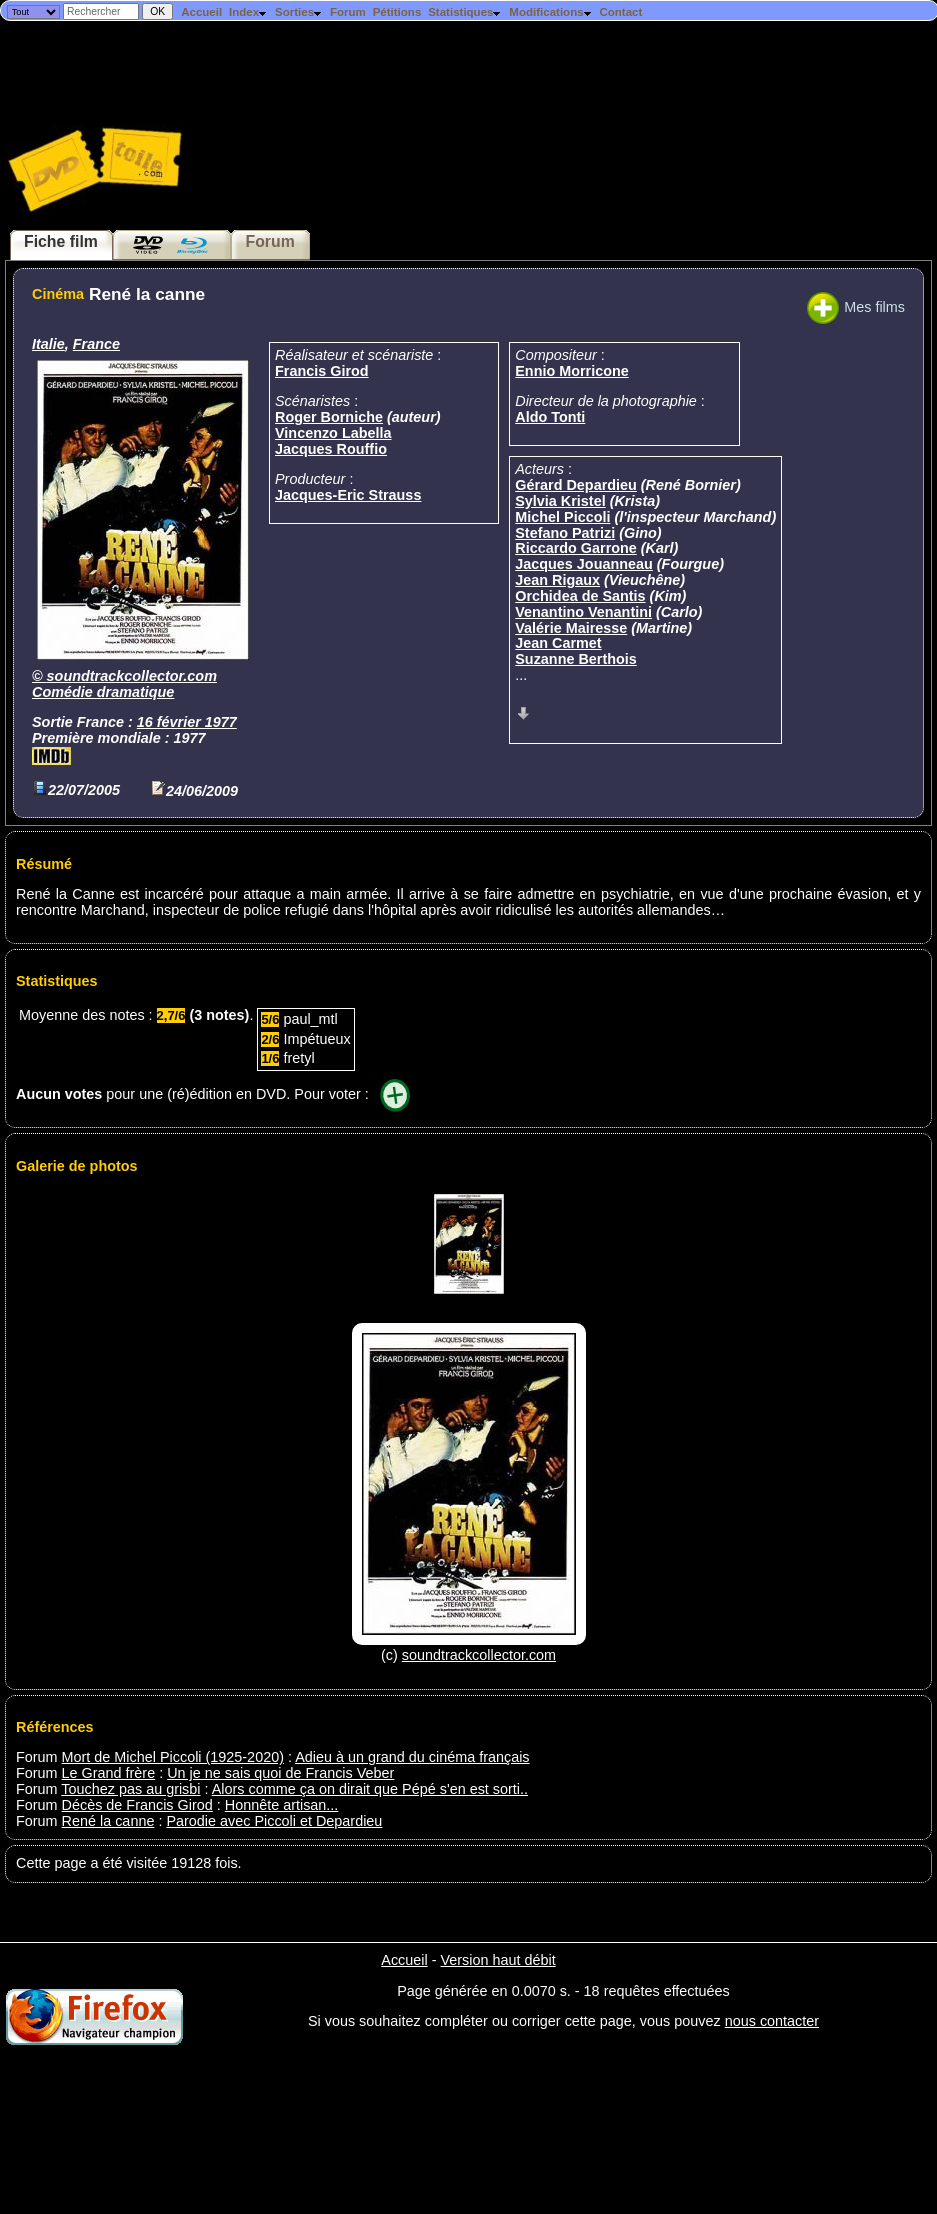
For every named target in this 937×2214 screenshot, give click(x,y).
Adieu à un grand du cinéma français (412, 1757)
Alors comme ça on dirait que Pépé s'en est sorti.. (370, 1789)
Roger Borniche (329, 417)
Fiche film (61, 241)
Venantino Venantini (583, 612)
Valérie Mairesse (571, 628)
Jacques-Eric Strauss (348, 495)
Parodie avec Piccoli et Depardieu (274, 1821)
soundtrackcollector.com (132, 676)
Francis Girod (322, 371)
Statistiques (465, 12)
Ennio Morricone (572, 371)
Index (248, 12)
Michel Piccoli (562, 517)
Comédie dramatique (103, 692)
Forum (348, 12)
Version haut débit (497, 1960)
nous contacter (772, 2021)
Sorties (299, 12)
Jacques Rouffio (331, 449)
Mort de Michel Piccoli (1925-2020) (173, 1757)
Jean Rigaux (557, 580)
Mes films (856, 307)
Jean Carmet (558, 643)
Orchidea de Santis (580, 596)
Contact (620, 12)
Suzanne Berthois (576, 659)
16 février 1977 (187, 722)
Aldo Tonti (550, 417)
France (96, 344)
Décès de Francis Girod (137, 1805)
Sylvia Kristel (560, 501)
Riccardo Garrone (576, 548)
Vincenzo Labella (333, 433)
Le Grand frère (109, 1773)
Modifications (550, 12)
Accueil (201, 12)
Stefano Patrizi (565, 533)
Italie (48, 344)
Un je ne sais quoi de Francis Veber (280, 1773)
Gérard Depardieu (576, 485)
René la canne (108, 1821)
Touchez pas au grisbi (130, 1789)
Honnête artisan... (282, 1805)
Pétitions (397, 12)
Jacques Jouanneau (584, 564)
